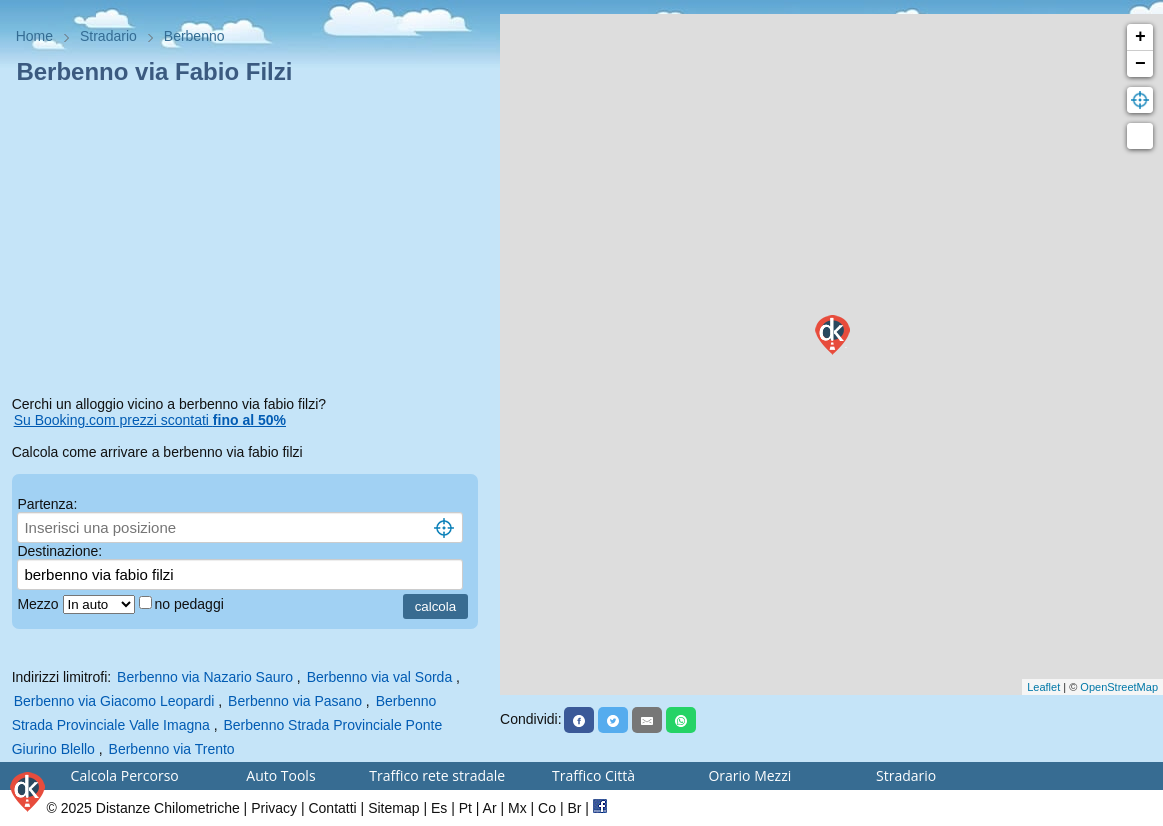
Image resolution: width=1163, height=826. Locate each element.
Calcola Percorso (125, 775)
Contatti (332, 808)
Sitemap (393, 808)
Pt (465, 808)
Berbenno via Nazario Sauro (205, 677)
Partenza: (47, 504)
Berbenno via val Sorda (380, 677)
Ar (490, 808)
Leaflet (1043, 687)
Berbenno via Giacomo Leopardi (114, 701)
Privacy (274, 808)
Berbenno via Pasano (295, 701)
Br (574, 808)
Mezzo (39, 604)
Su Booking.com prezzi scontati (150, 420)
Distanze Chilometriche (168, 808)
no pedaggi (191, 604)
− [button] (1140, 64)
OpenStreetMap (1119, 687)
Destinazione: (59, 551)
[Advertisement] (250, 244)
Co (547, 808)
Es (439, 808)
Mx (517, 808)
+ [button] (1140, 37)
